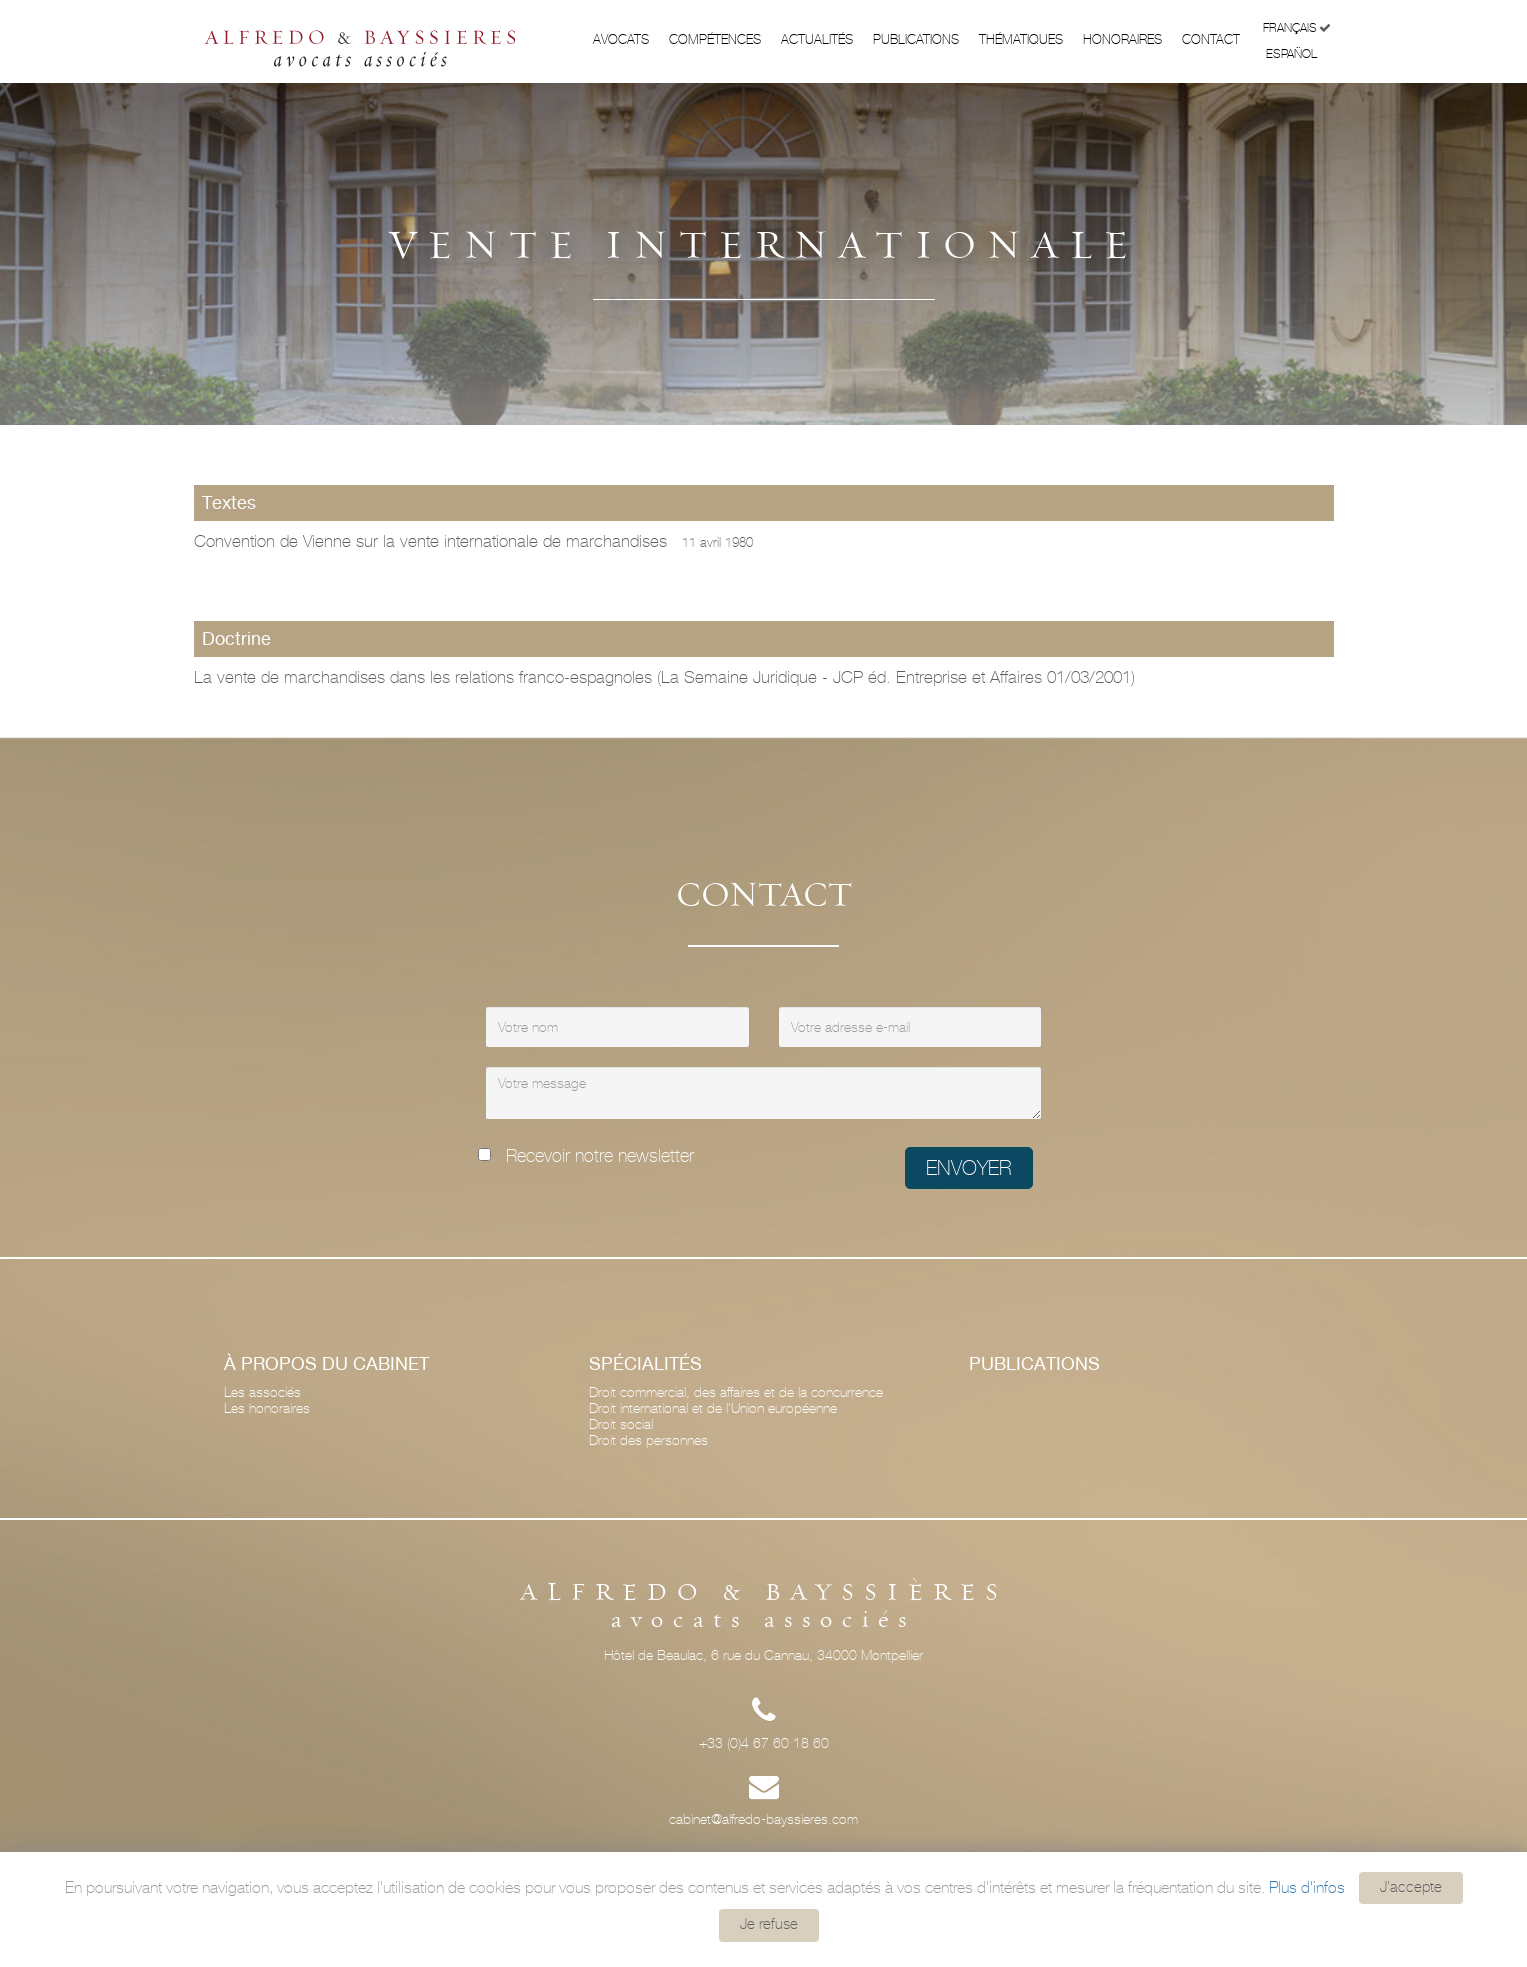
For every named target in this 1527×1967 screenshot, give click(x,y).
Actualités (817, 39)
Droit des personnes (648, 1440)
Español (1298, 52)
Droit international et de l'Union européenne (713, 1408)
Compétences (715, 39)
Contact (1211, 39)
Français (1297, 28)
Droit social (621, 1424)
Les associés (262, 1392)
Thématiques (1021, 39)
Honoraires (1122, 39)
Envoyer (969, 1168)
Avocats (621, 39)
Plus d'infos (1307, 1886)
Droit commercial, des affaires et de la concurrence (736, 1392)
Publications (916, 39)
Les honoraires (267, 1408)
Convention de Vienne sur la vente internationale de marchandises (473, 541)
